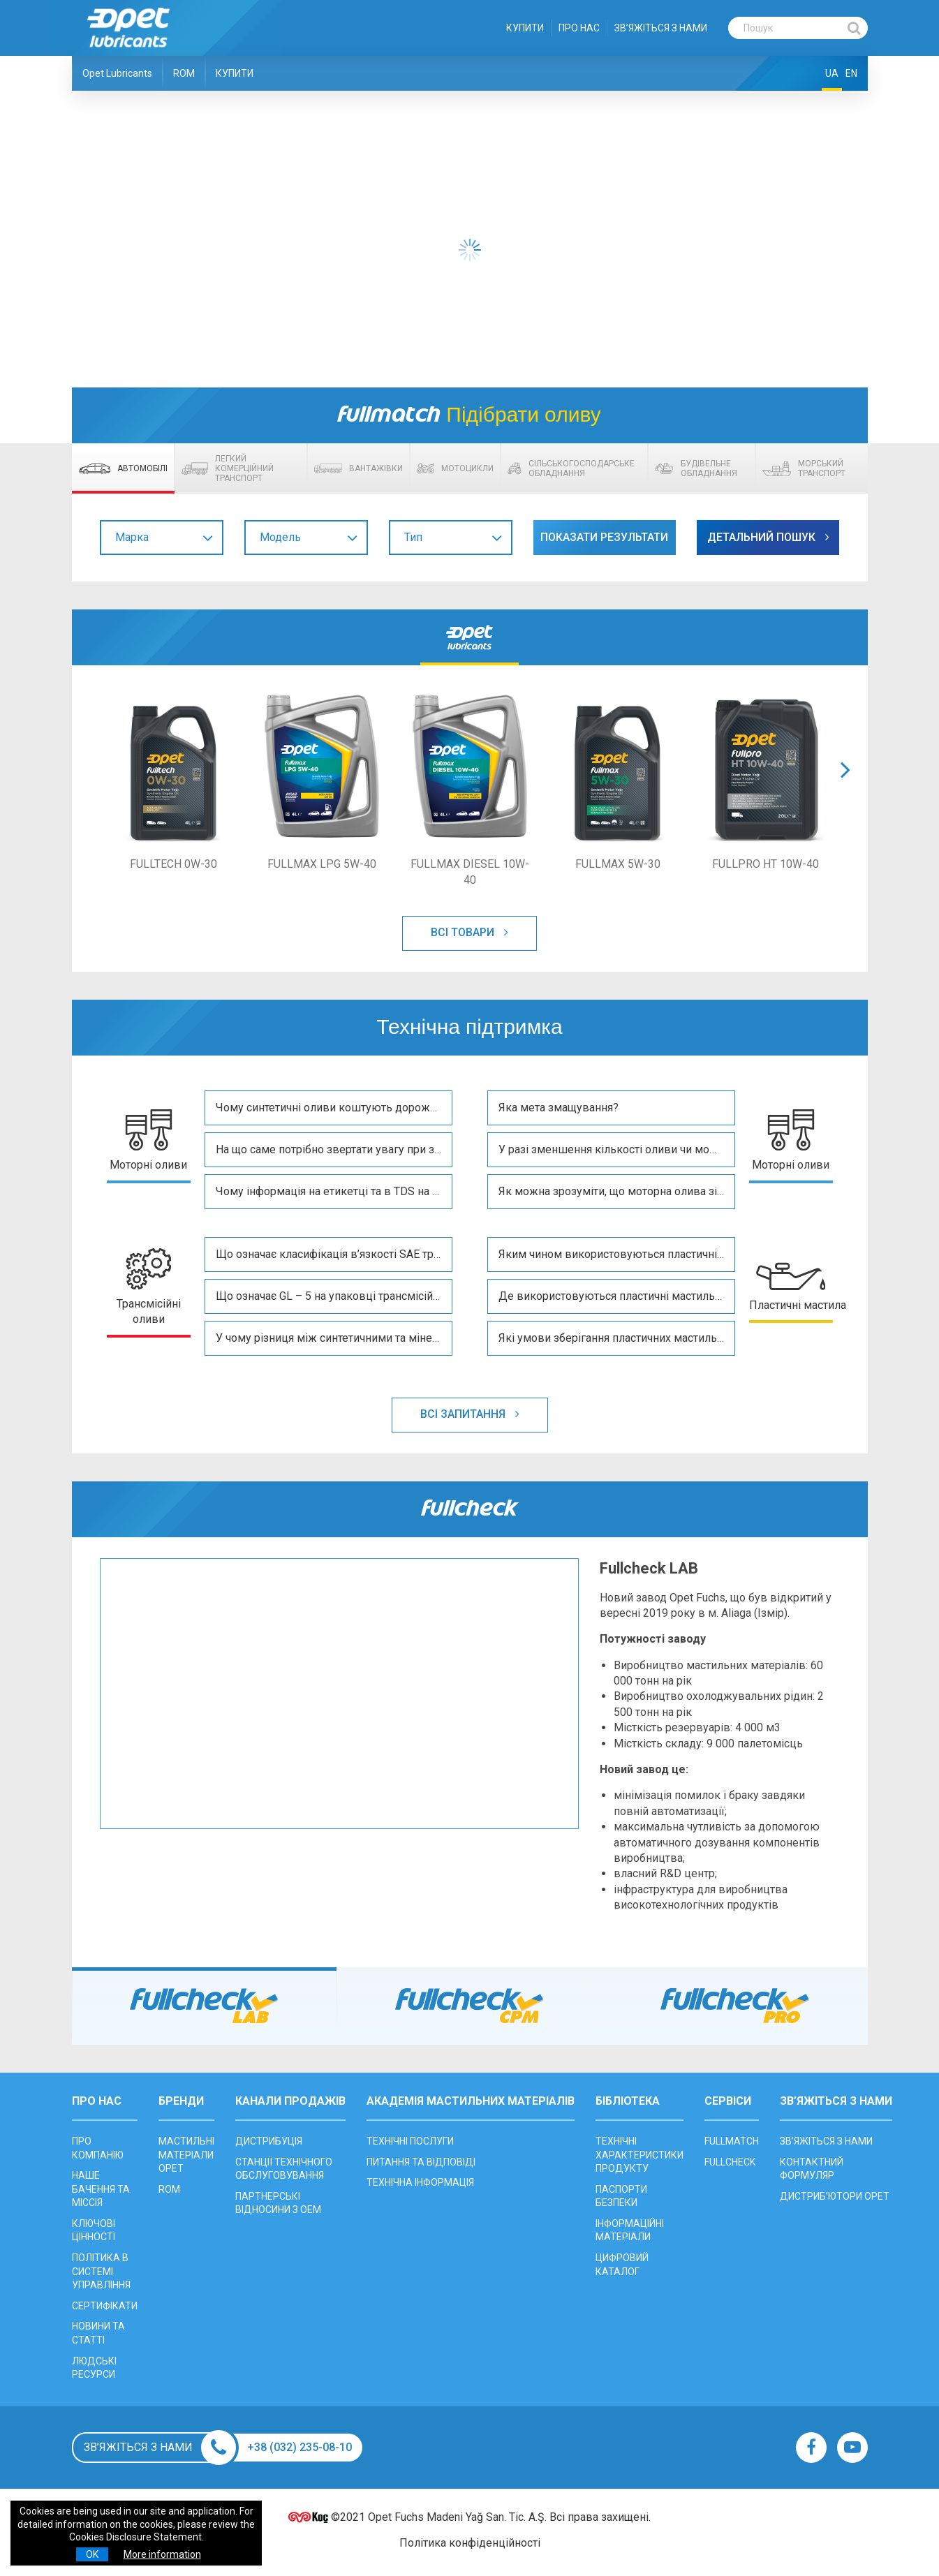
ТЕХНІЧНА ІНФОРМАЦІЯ (420, 2182)
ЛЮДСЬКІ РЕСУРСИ (94, 2368)
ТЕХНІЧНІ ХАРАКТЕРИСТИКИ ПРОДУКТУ (639, 2154)
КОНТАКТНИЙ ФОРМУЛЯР (811, 2169)
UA (831, 73)
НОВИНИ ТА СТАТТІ (98, 2333)
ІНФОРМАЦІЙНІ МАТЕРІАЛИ (630, 2230)
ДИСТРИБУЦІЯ (268, 2141)
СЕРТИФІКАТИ (105, 2305)
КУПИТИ (525, 28)
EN (851, 73)
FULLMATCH (731, 2141)
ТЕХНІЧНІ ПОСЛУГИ (410, 2141)
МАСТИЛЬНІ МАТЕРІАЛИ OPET (186, 2154)
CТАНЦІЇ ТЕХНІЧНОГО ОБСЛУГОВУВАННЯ (283, 2169)
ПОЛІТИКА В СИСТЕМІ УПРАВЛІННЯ (101, 2271)
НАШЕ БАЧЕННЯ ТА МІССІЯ (101, 2189)
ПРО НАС (579, 28)
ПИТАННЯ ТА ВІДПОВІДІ (421, 2162)
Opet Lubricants (117, 73)
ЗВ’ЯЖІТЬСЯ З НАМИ (660, 28)
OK (92, 2554)
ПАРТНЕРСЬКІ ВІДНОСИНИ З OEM (278, 2203)
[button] (845, 787)
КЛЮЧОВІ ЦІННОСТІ (93, 2230)
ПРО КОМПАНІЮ (98, 2148)
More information (162, 2554)
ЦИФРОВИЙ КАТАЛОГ (622, 2264)
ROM (184, 73)
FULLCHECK (729, 2162)
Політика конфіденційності (469, 2543)
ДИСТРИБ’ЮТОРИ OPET (834, 2196)
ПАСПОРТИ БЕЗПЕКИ (621, 2196)
